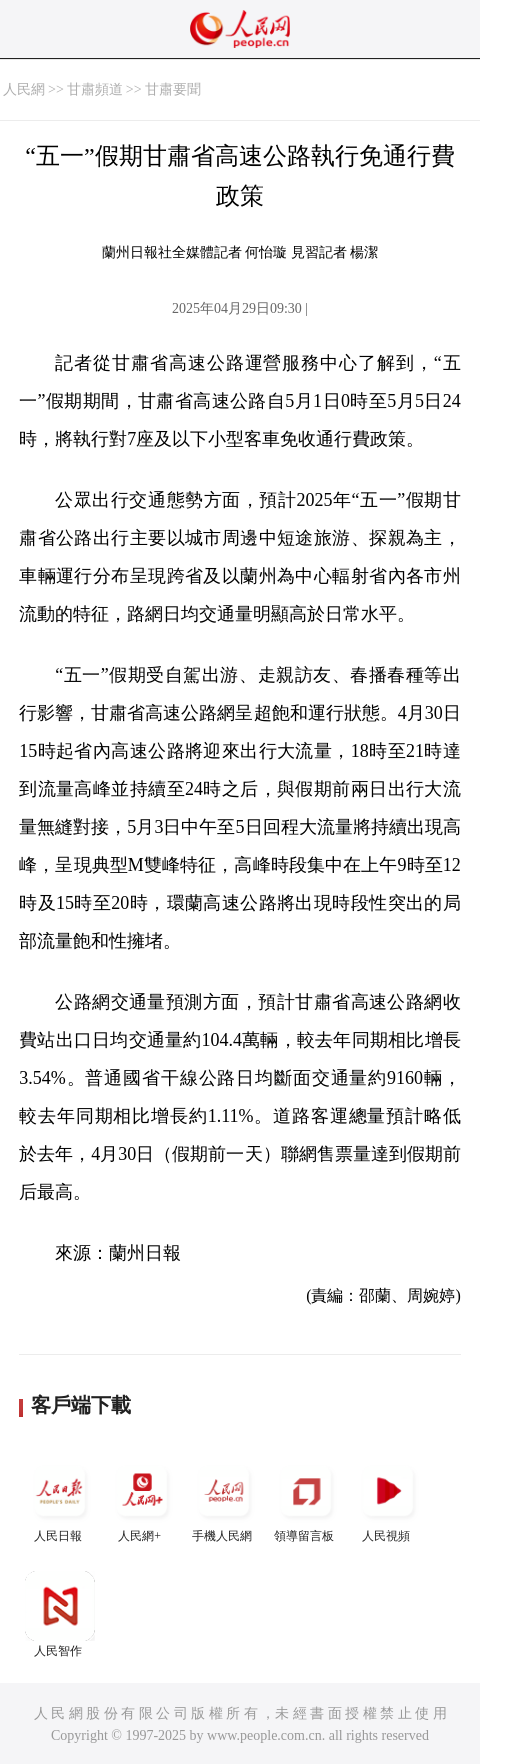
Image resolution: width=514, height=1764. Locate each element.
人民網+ (142, 1499)
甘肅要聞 (173, 89)
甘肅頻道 (95, 89)
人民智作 (60, 1614)
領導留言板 (306, 1499)
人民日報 (60, 1499)
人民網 (24, 89)
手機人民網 (224, 1499)
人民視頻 (388, 1499)
